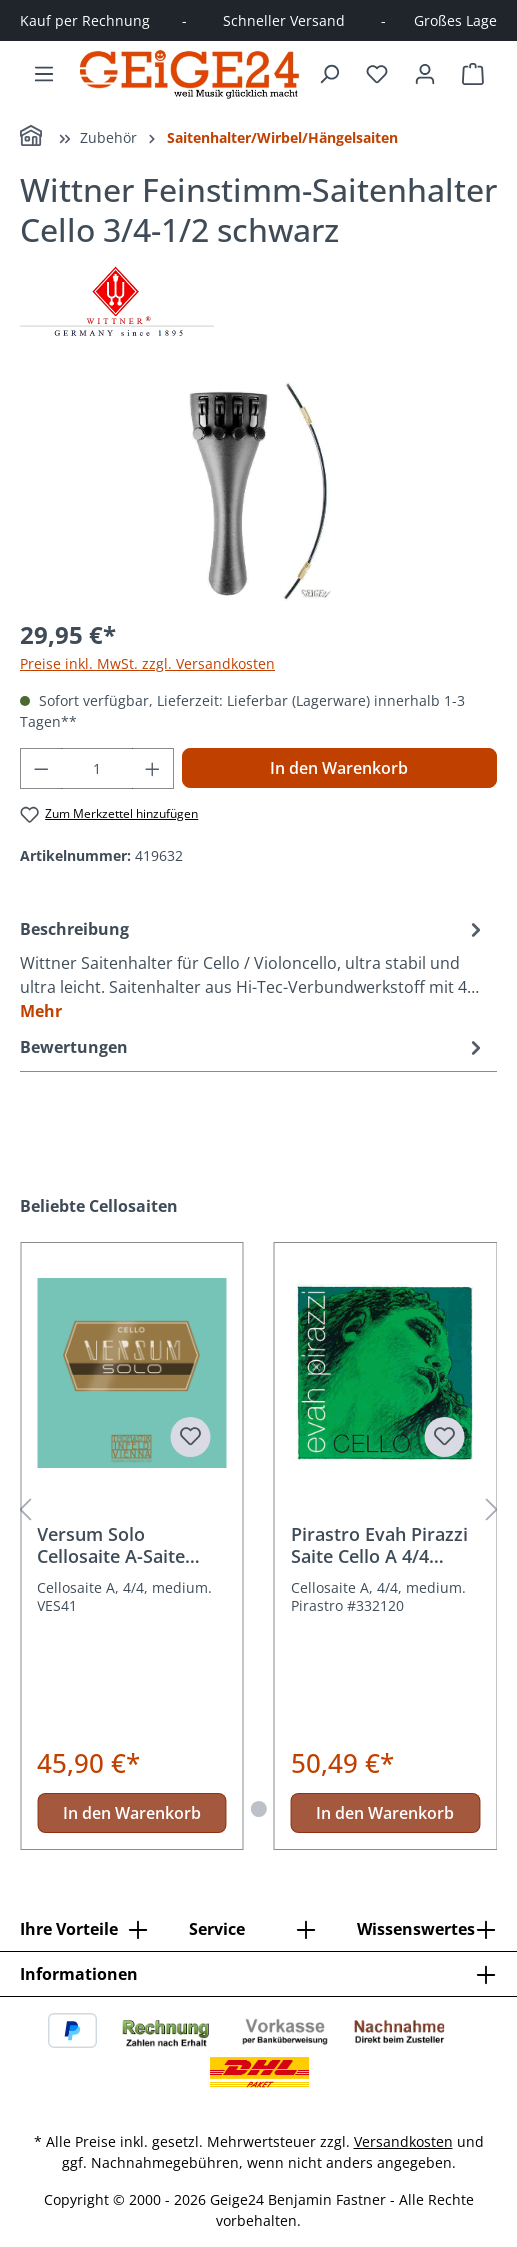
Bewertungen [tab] (253, 1047)
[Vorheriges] (25, 1510)
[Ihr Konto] (425, 74)
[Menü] (44, 74)
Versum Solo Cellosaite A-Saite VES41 (111, 1545)
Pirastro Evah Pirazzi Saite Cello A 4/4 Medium (379, 1545)
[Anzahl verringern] (41, 768)
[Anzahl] (97, 768)
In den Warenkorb (339, 768)
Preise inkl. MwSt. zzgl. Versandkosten (147, 663)
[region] (258, 488)
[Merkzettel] (377, 74)
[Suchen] (329, 74)
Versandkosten (403, 2141)
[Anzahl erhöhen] (153, 768)
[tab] (253, 969)
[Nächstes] (492, 1510)
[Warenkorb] (473, 74)
